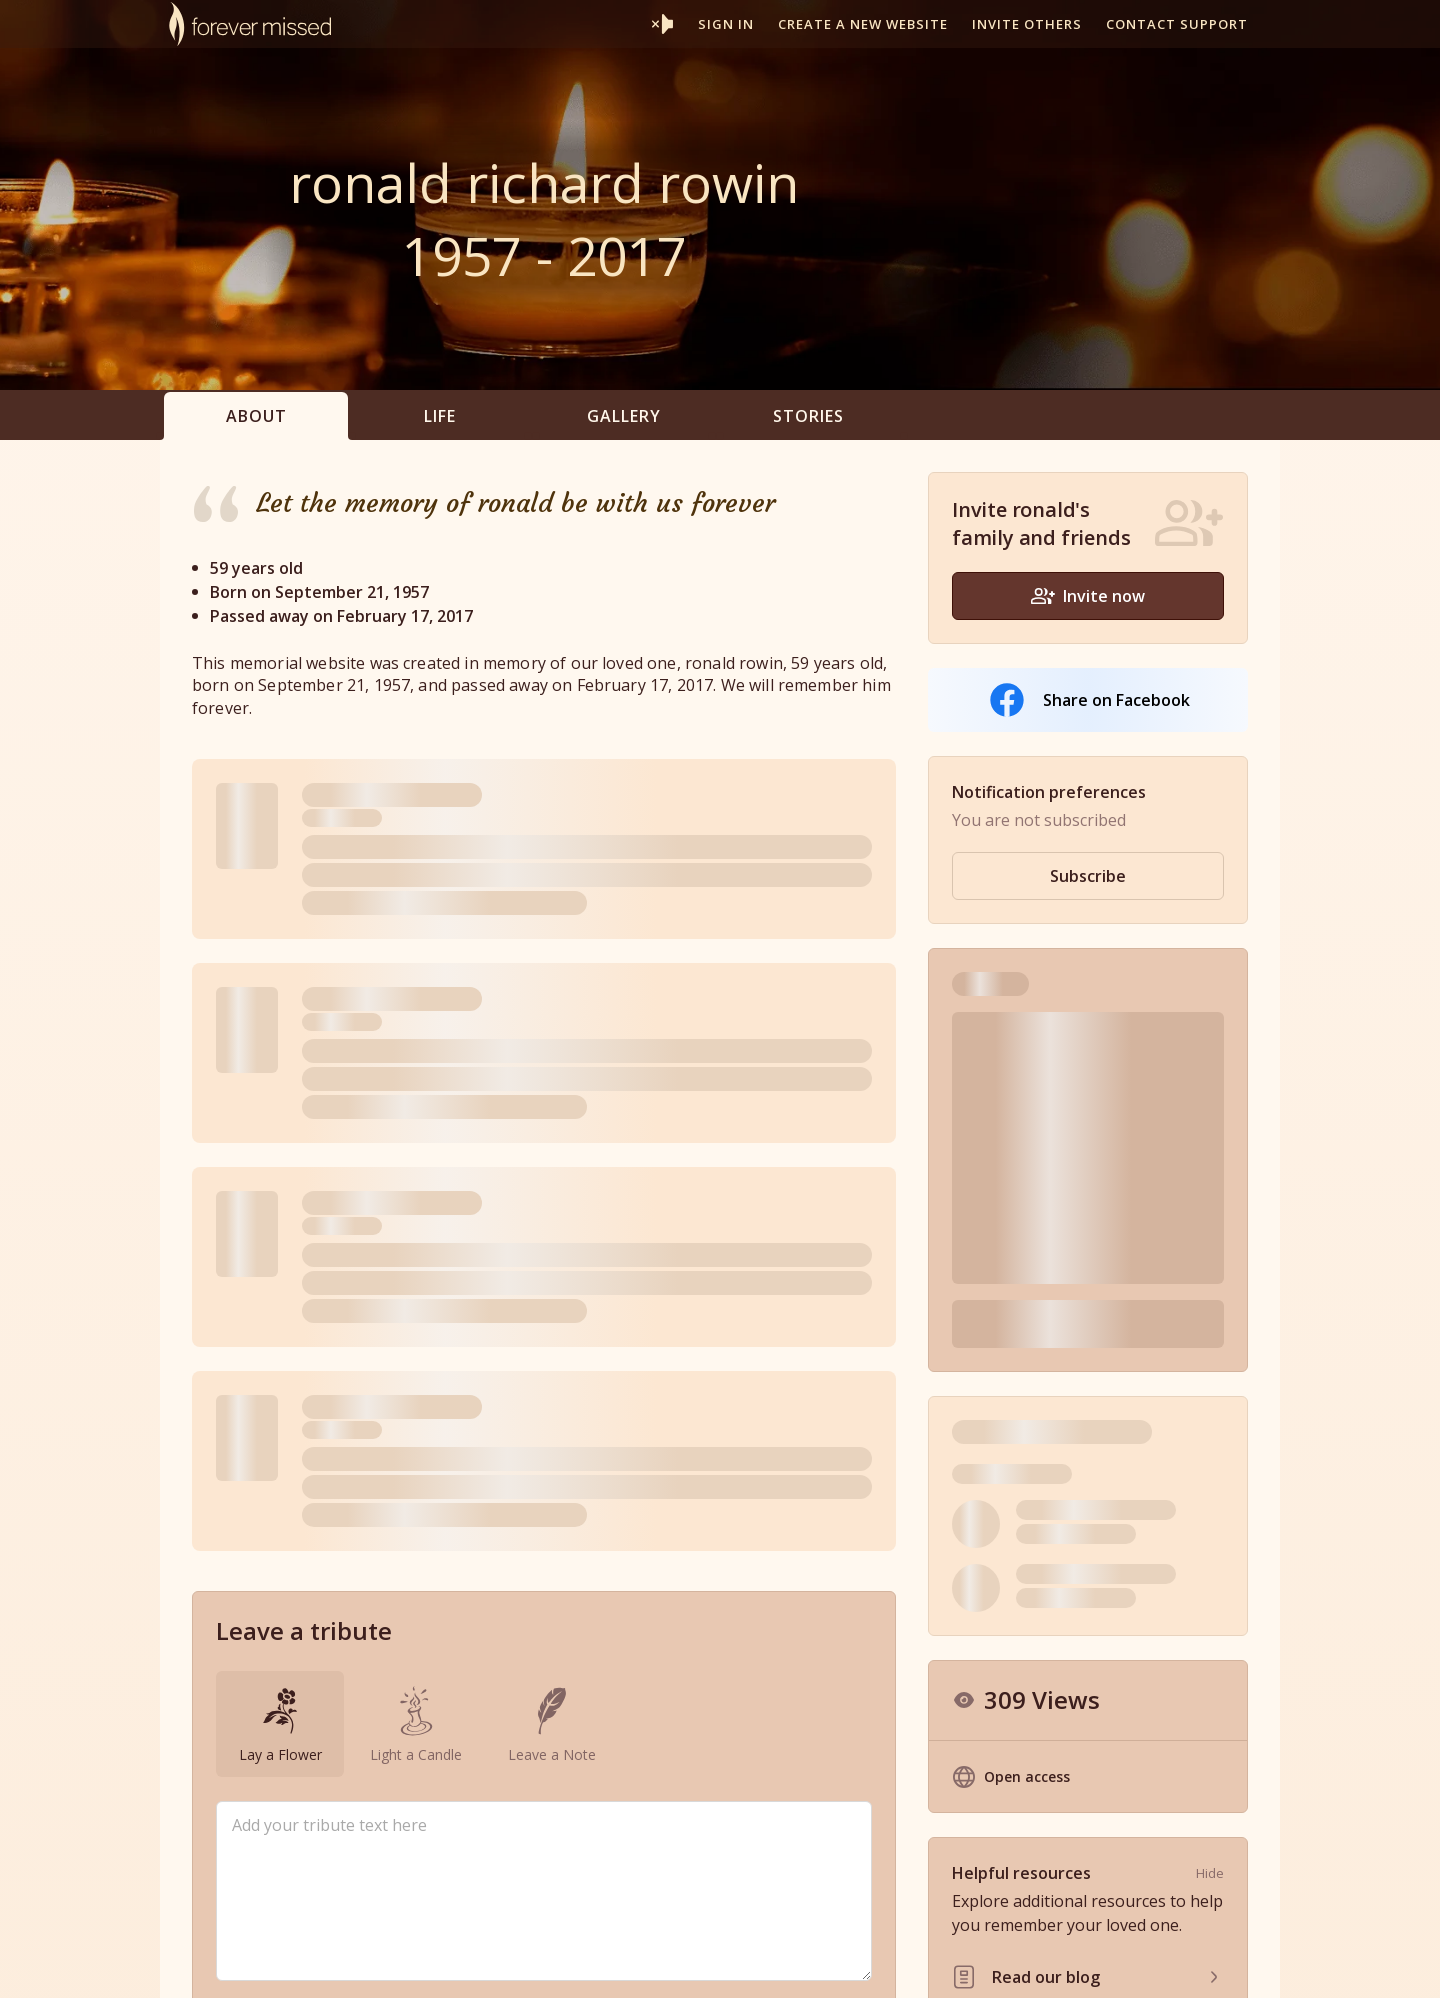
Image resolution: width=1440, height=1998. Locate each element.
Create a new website (863, 24)
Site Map (1163, 1961)
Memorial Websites (645, 1961)
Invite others (1027, 24)
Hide (1210, 1569)
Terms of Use (970, 1961)
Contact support (1177, 24)
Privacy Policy (1075, 1961)
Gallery (624, 416)
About (256, 416)
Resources (876, 1961)
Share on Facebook (1088, 700)
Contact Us (1244, 1961)
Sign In (726, 24)
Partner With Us (775, 1961)
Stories (808, 416)
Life (440, 416)
